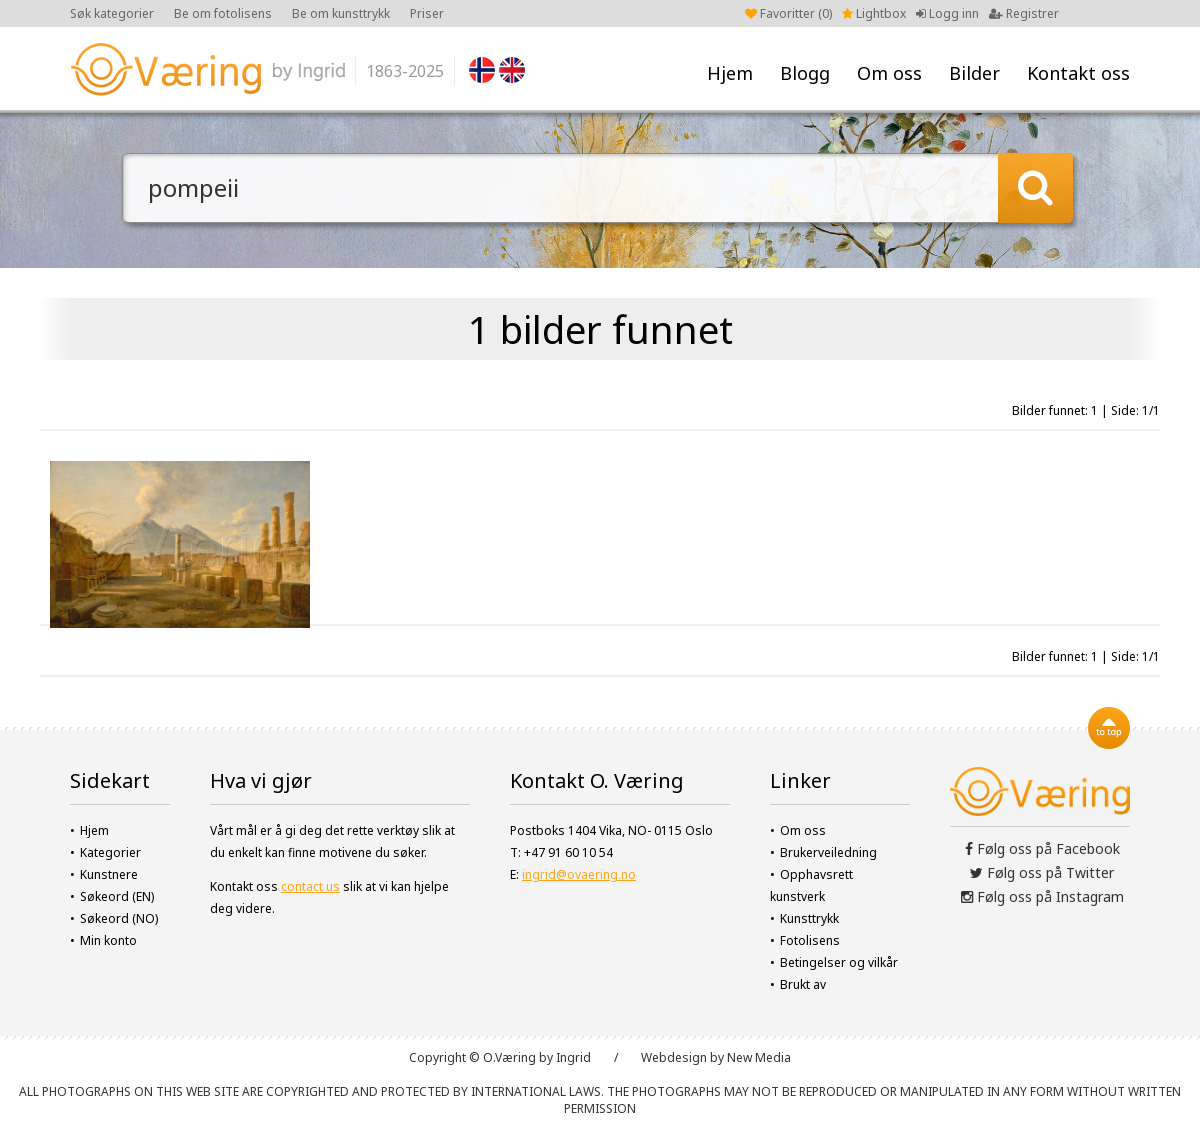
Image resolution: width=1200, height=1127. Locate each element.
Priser (427, 13)
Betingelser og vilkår (839, 962)
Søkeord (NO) (119, 918)
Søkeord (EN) (117, 896)
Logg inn (947, 13)
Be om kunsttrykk (341, 13)
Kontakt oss (1078, 73)
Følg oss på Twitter (1042, 872)
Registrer (1024, 13)
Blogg (805, 73)
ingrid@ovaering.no (579, 874)
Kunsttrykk (809, 918)
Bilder (974, 73)
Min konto (108, 940)
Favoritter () (788, 13)
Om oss (889, 73)
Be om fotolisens (223, 13)
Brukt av (803, 984)
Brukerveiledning (828, 852)
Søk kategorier (112, 13)
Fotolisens (810, 940)
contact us (310, 886)
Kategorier (110, 852)
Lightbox (874, 13)
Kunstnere (109, 874)
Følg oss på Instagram (1042, 896)
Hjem (730, 73)
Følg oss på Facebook (1042, 848)
